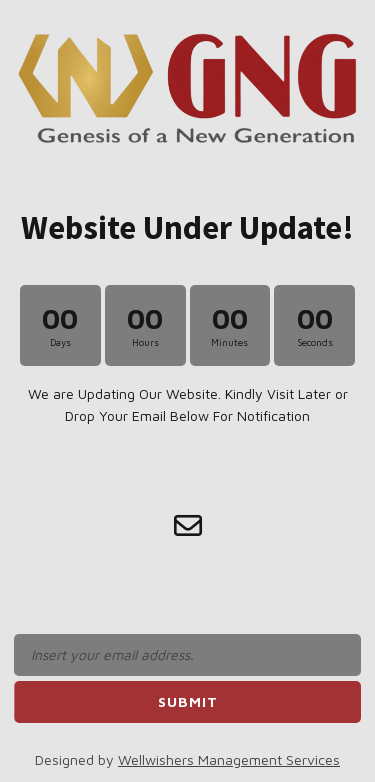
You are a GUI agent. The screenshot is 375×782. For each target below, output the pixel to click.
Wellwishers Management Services (229, 759)
